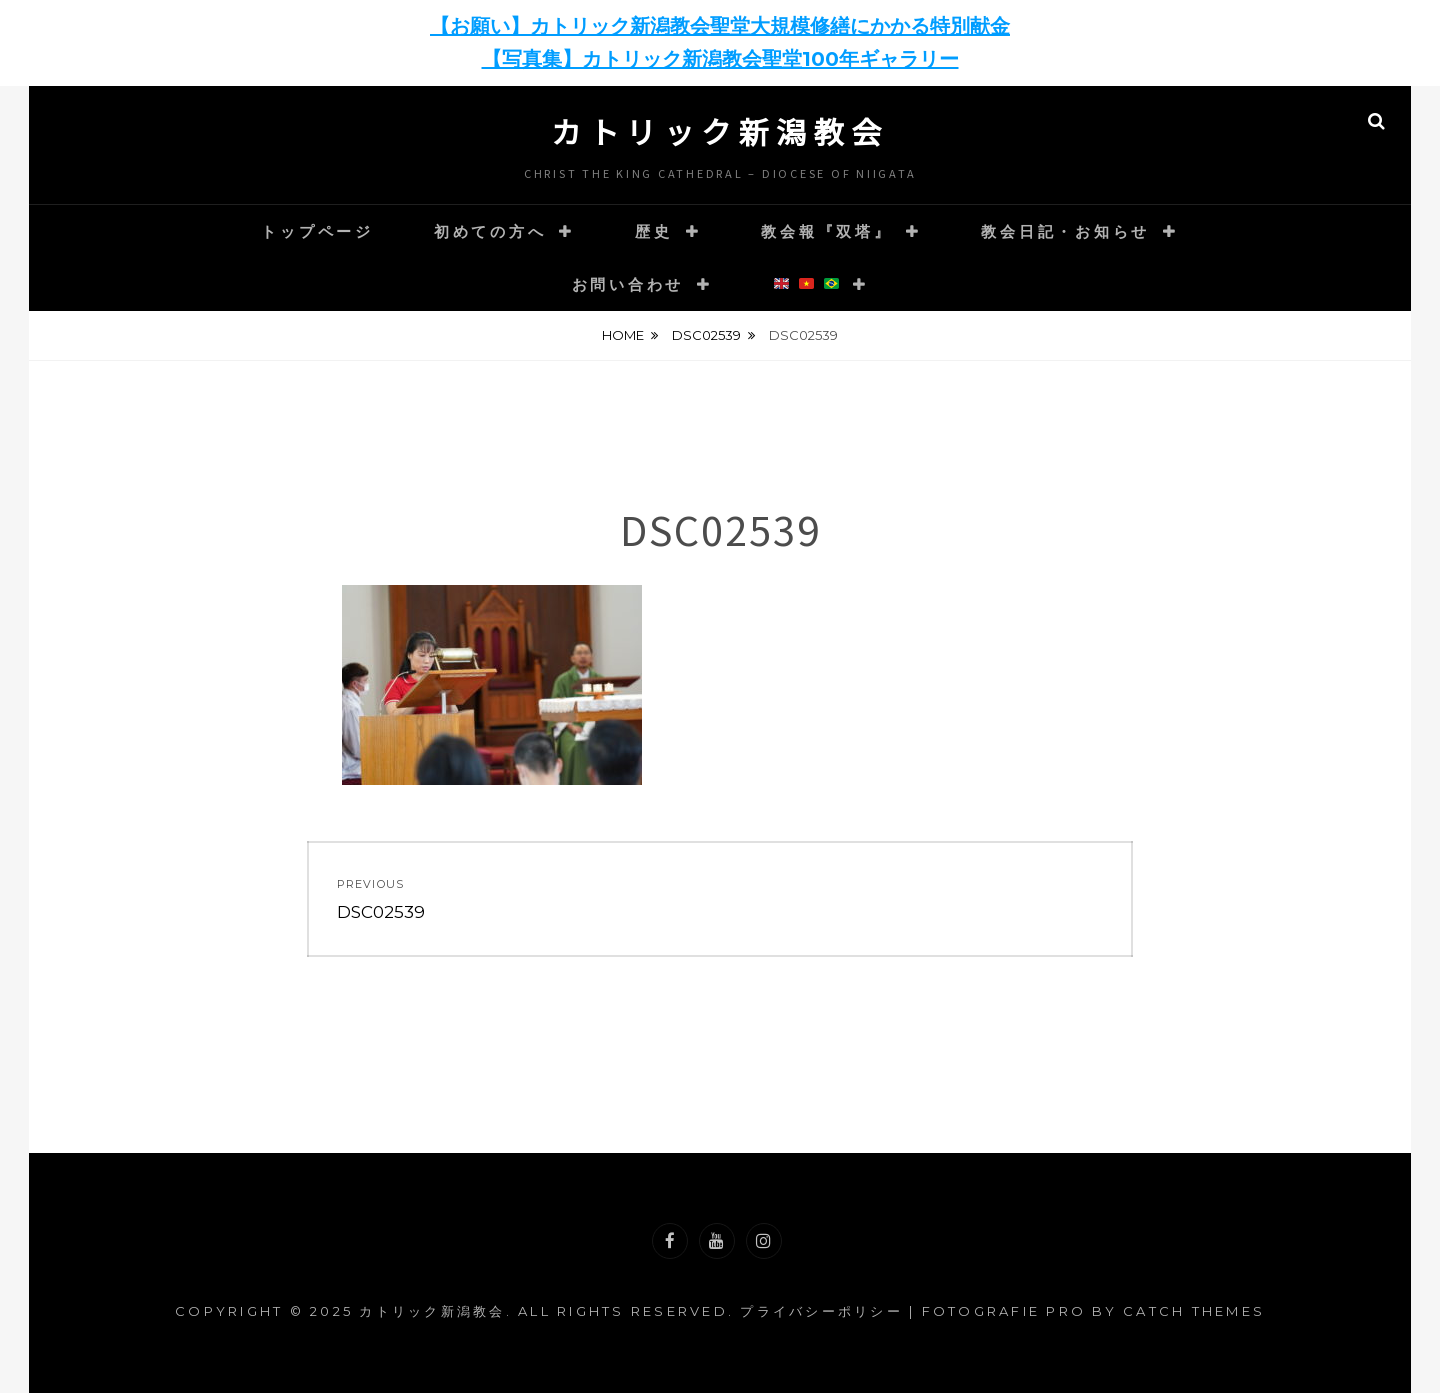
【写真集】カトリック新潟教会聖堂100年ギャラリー (720, 59)
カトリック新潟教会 (720, 131)
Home (623, 335)
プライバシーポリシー (821, 1311)
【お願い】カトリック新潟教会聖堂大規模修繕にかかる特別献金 (720, 26)
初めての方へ (490, 231)
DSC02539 (706, 335)
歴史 (654, 231)
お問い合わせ (628, 284)
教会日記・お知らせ (1065, 231)
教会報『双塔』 (826, 231)
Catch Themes (1194, 1311)
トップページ (317, 231)
